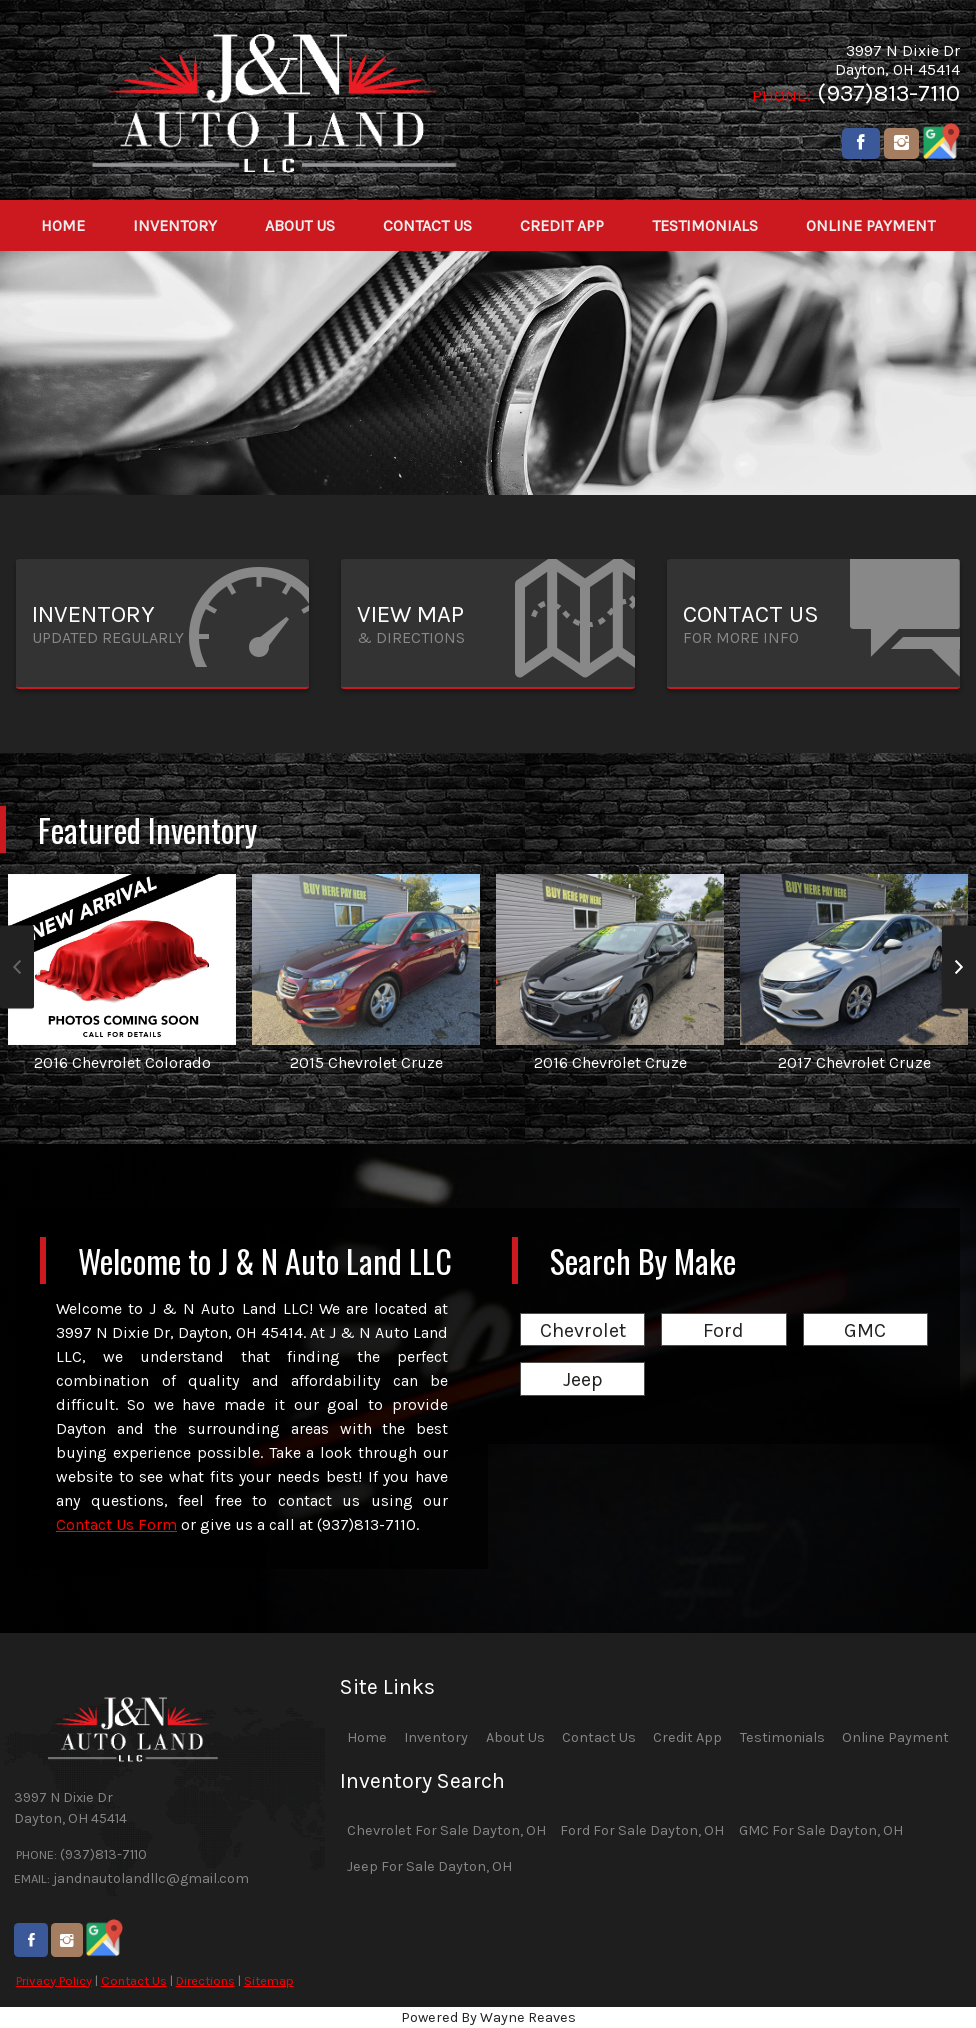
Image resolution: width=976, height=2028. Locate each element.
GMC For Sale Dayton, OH (821, 1830)
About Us (515, 1737)
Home (367, 1737)
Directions (205, 1980)
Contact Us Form (116, 1524)
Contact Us (134, 1980)
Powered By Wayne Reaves (488, 2017)
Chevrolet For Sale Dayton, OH (446, 1830)
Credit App (687, 1737)
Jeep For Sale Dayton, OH (429, 1866)
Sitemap (269, 1980)
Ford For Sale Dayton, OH (642, 1830)
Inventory (436, 1737)
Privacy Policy (54, 1980)
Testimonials (782, 1737)
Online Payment (895, 1737)
